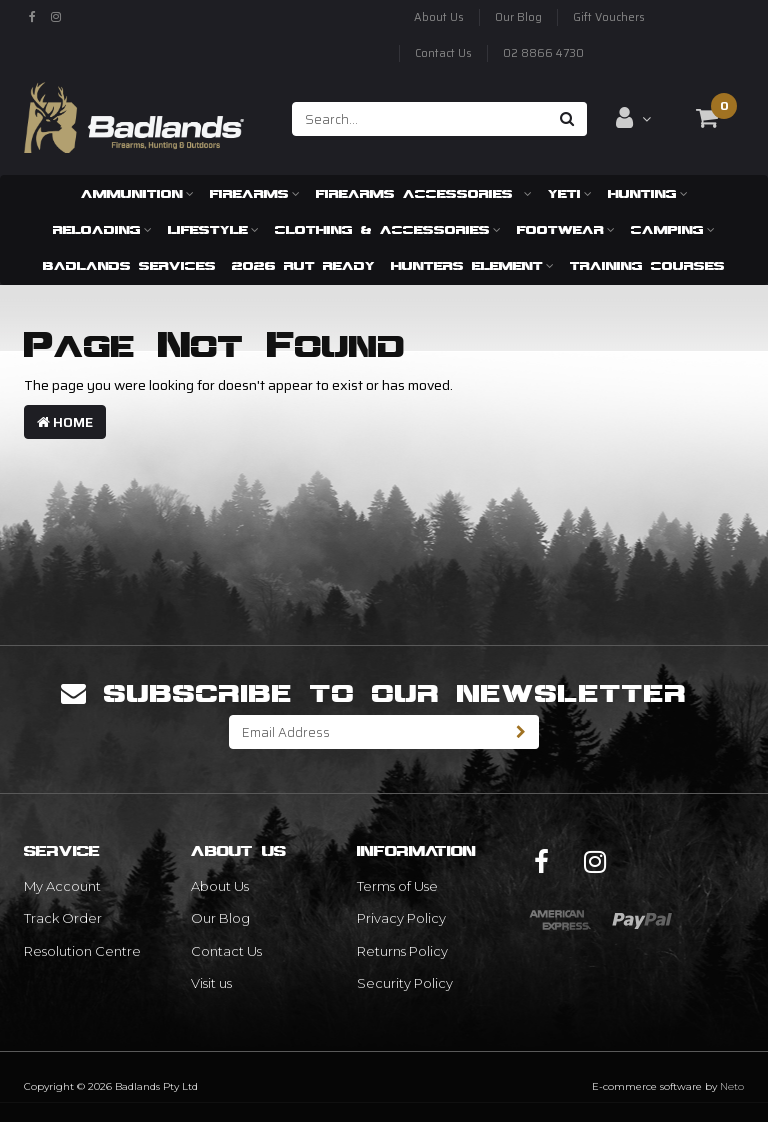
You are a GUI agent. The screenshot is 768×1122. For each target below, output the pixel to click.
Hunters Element (472, 265)
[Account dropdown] (633, 118)
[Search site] (567, 119)
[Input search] (420, 119)
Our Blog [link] (220, 918)
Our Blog (518, 17)
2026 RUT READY (303, 265)
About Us (439, 17)
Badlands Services (129, 265)
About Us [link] (220, 886)
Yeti (570, 193)
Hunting (648, 193)
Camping (673, 229)
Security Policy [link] (405, 983)
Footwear (566, 229)
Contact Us (443, 53)
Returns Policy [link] (402, 951)
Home (65, 422)
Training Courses (647, 265)
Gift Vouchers (609, 17)
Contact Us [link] (226, 951)
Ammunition (137, 193)
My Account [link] (62, 886)
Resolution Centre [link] (82, 951)
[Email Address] (367, 732)
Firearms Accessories (424, 193)
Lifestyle (213, 229)
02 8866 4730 (543, 53)
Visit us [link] (211, 983)
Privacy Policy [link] (401, 918)
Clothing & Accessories (388, 229)
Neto (732, 1086)
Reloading (102, 229)
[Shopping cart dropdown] (707, 118)
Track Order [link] (63, 918)
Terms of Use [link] (397, 886)
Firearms (255, 193)
